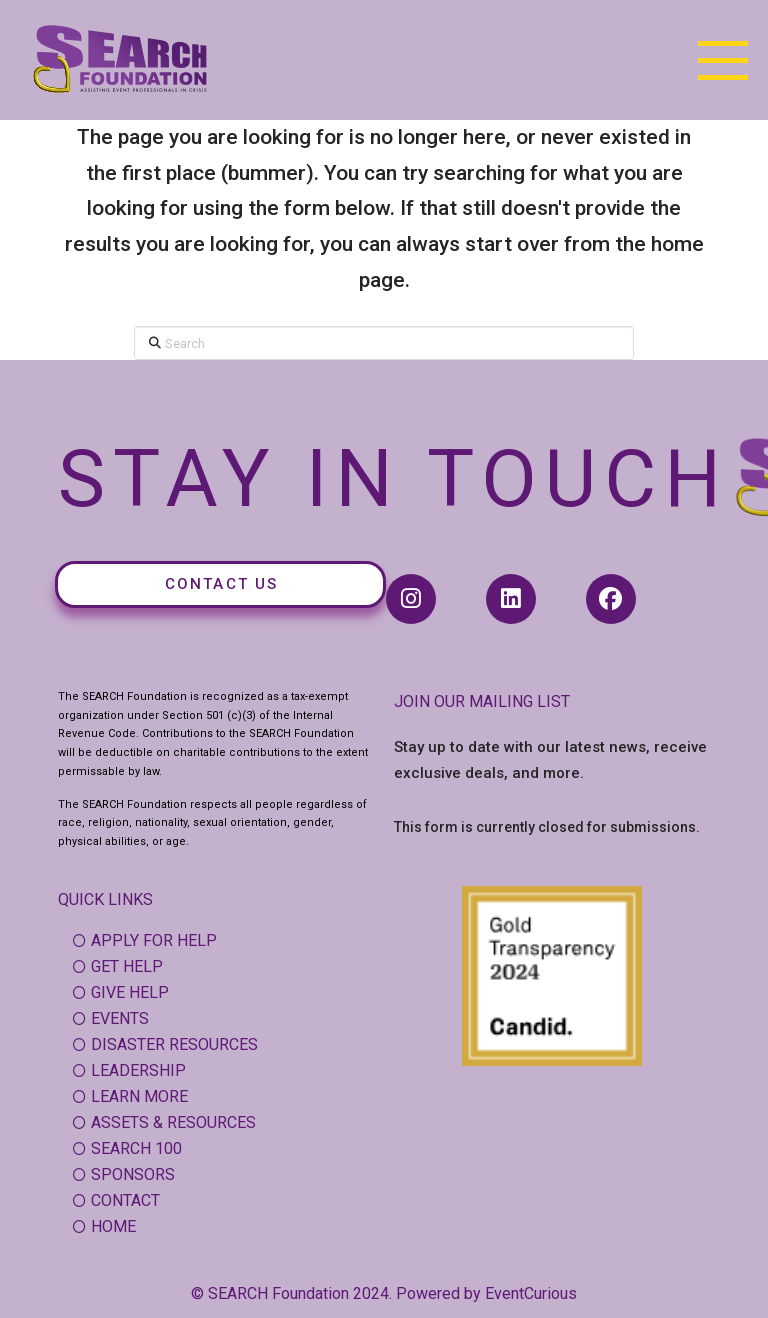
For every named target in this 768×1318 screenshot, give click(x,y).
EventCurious (531, 1293)
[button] (723, 60)
